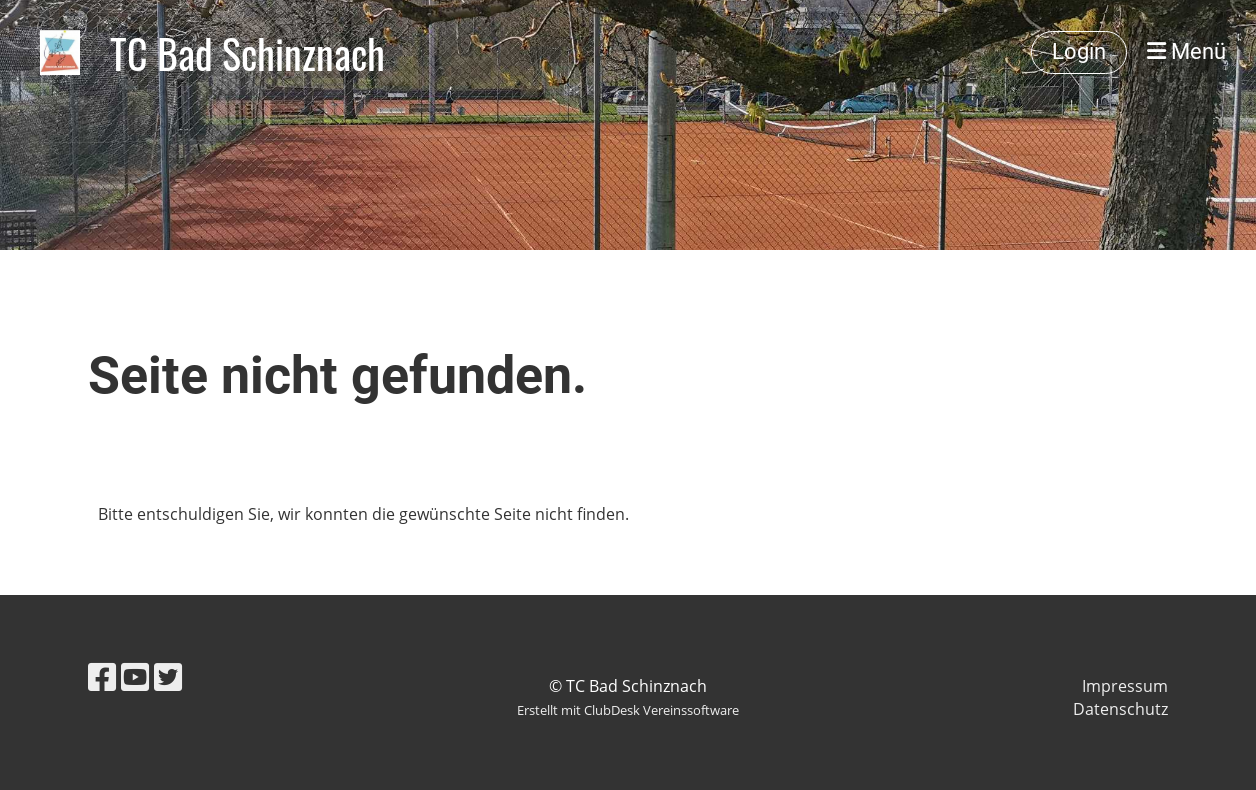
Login (1079, 51)
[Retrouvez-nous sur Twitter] (168, 676)
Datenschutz (1120, 709)
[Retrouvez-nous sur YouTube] (135, 676)
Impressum (1125, 686)
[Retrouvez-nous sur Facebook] (102, 676)
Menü (1186, 51)
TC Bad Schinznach (247, 53)
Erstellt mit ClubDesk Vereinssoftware (628, 710)
